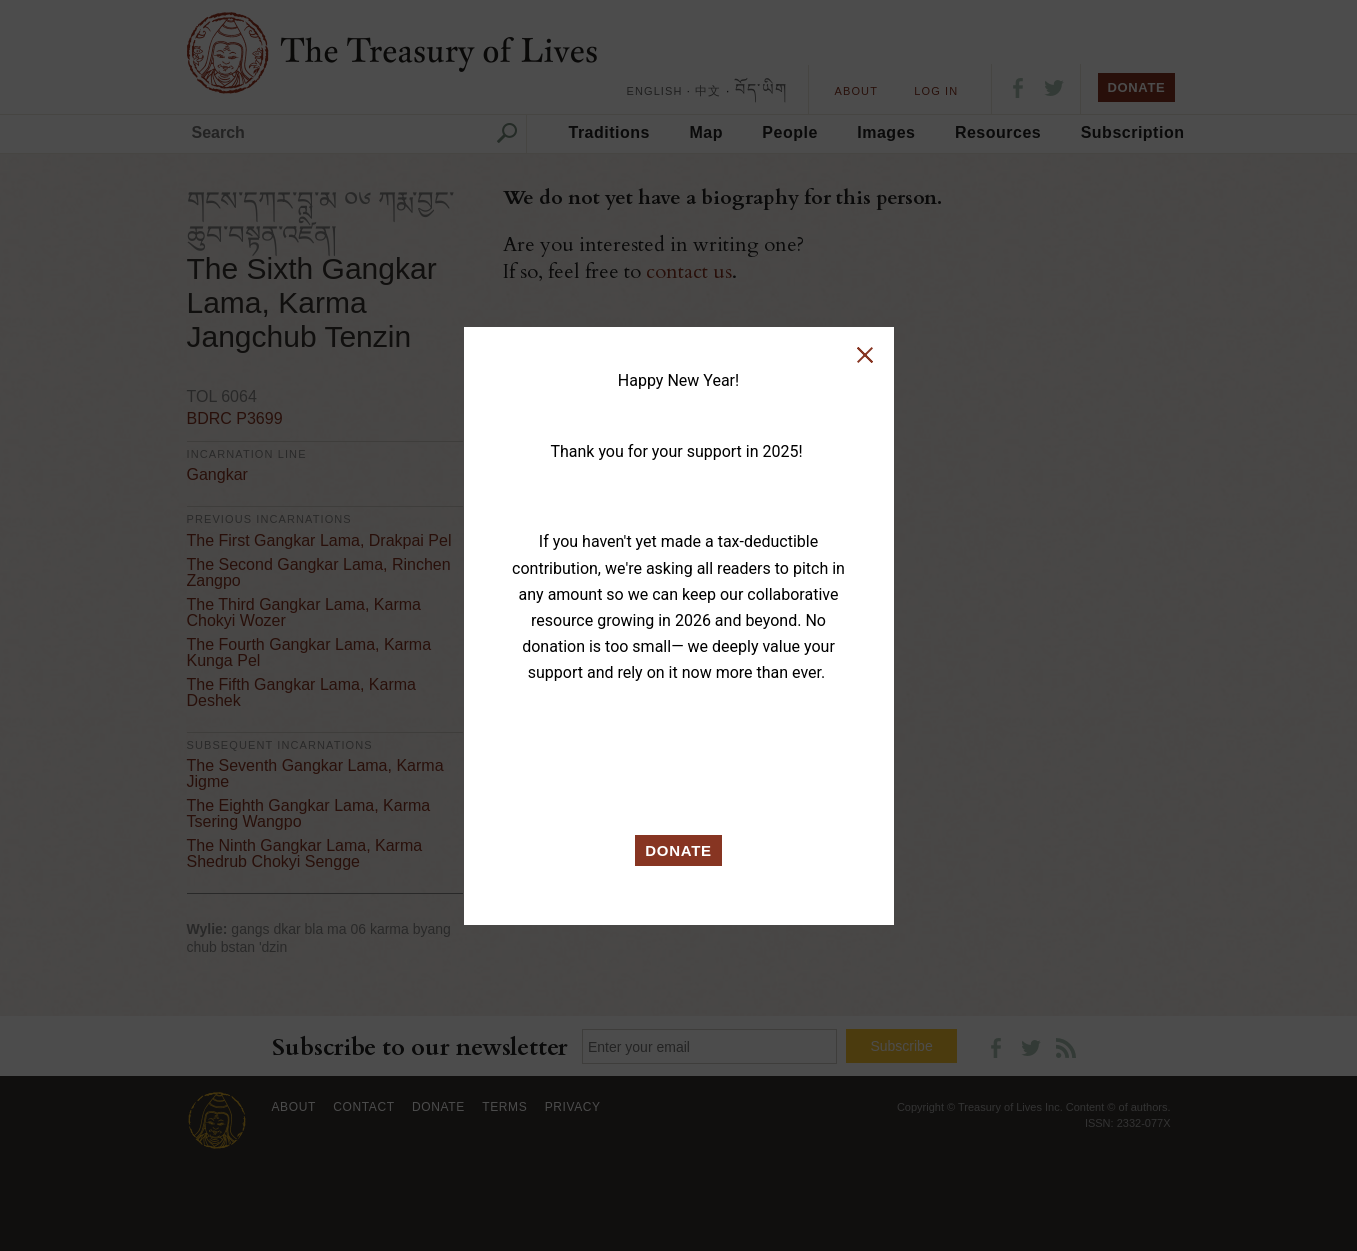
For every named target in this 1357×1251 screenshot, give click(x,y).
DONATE (678, 850)
